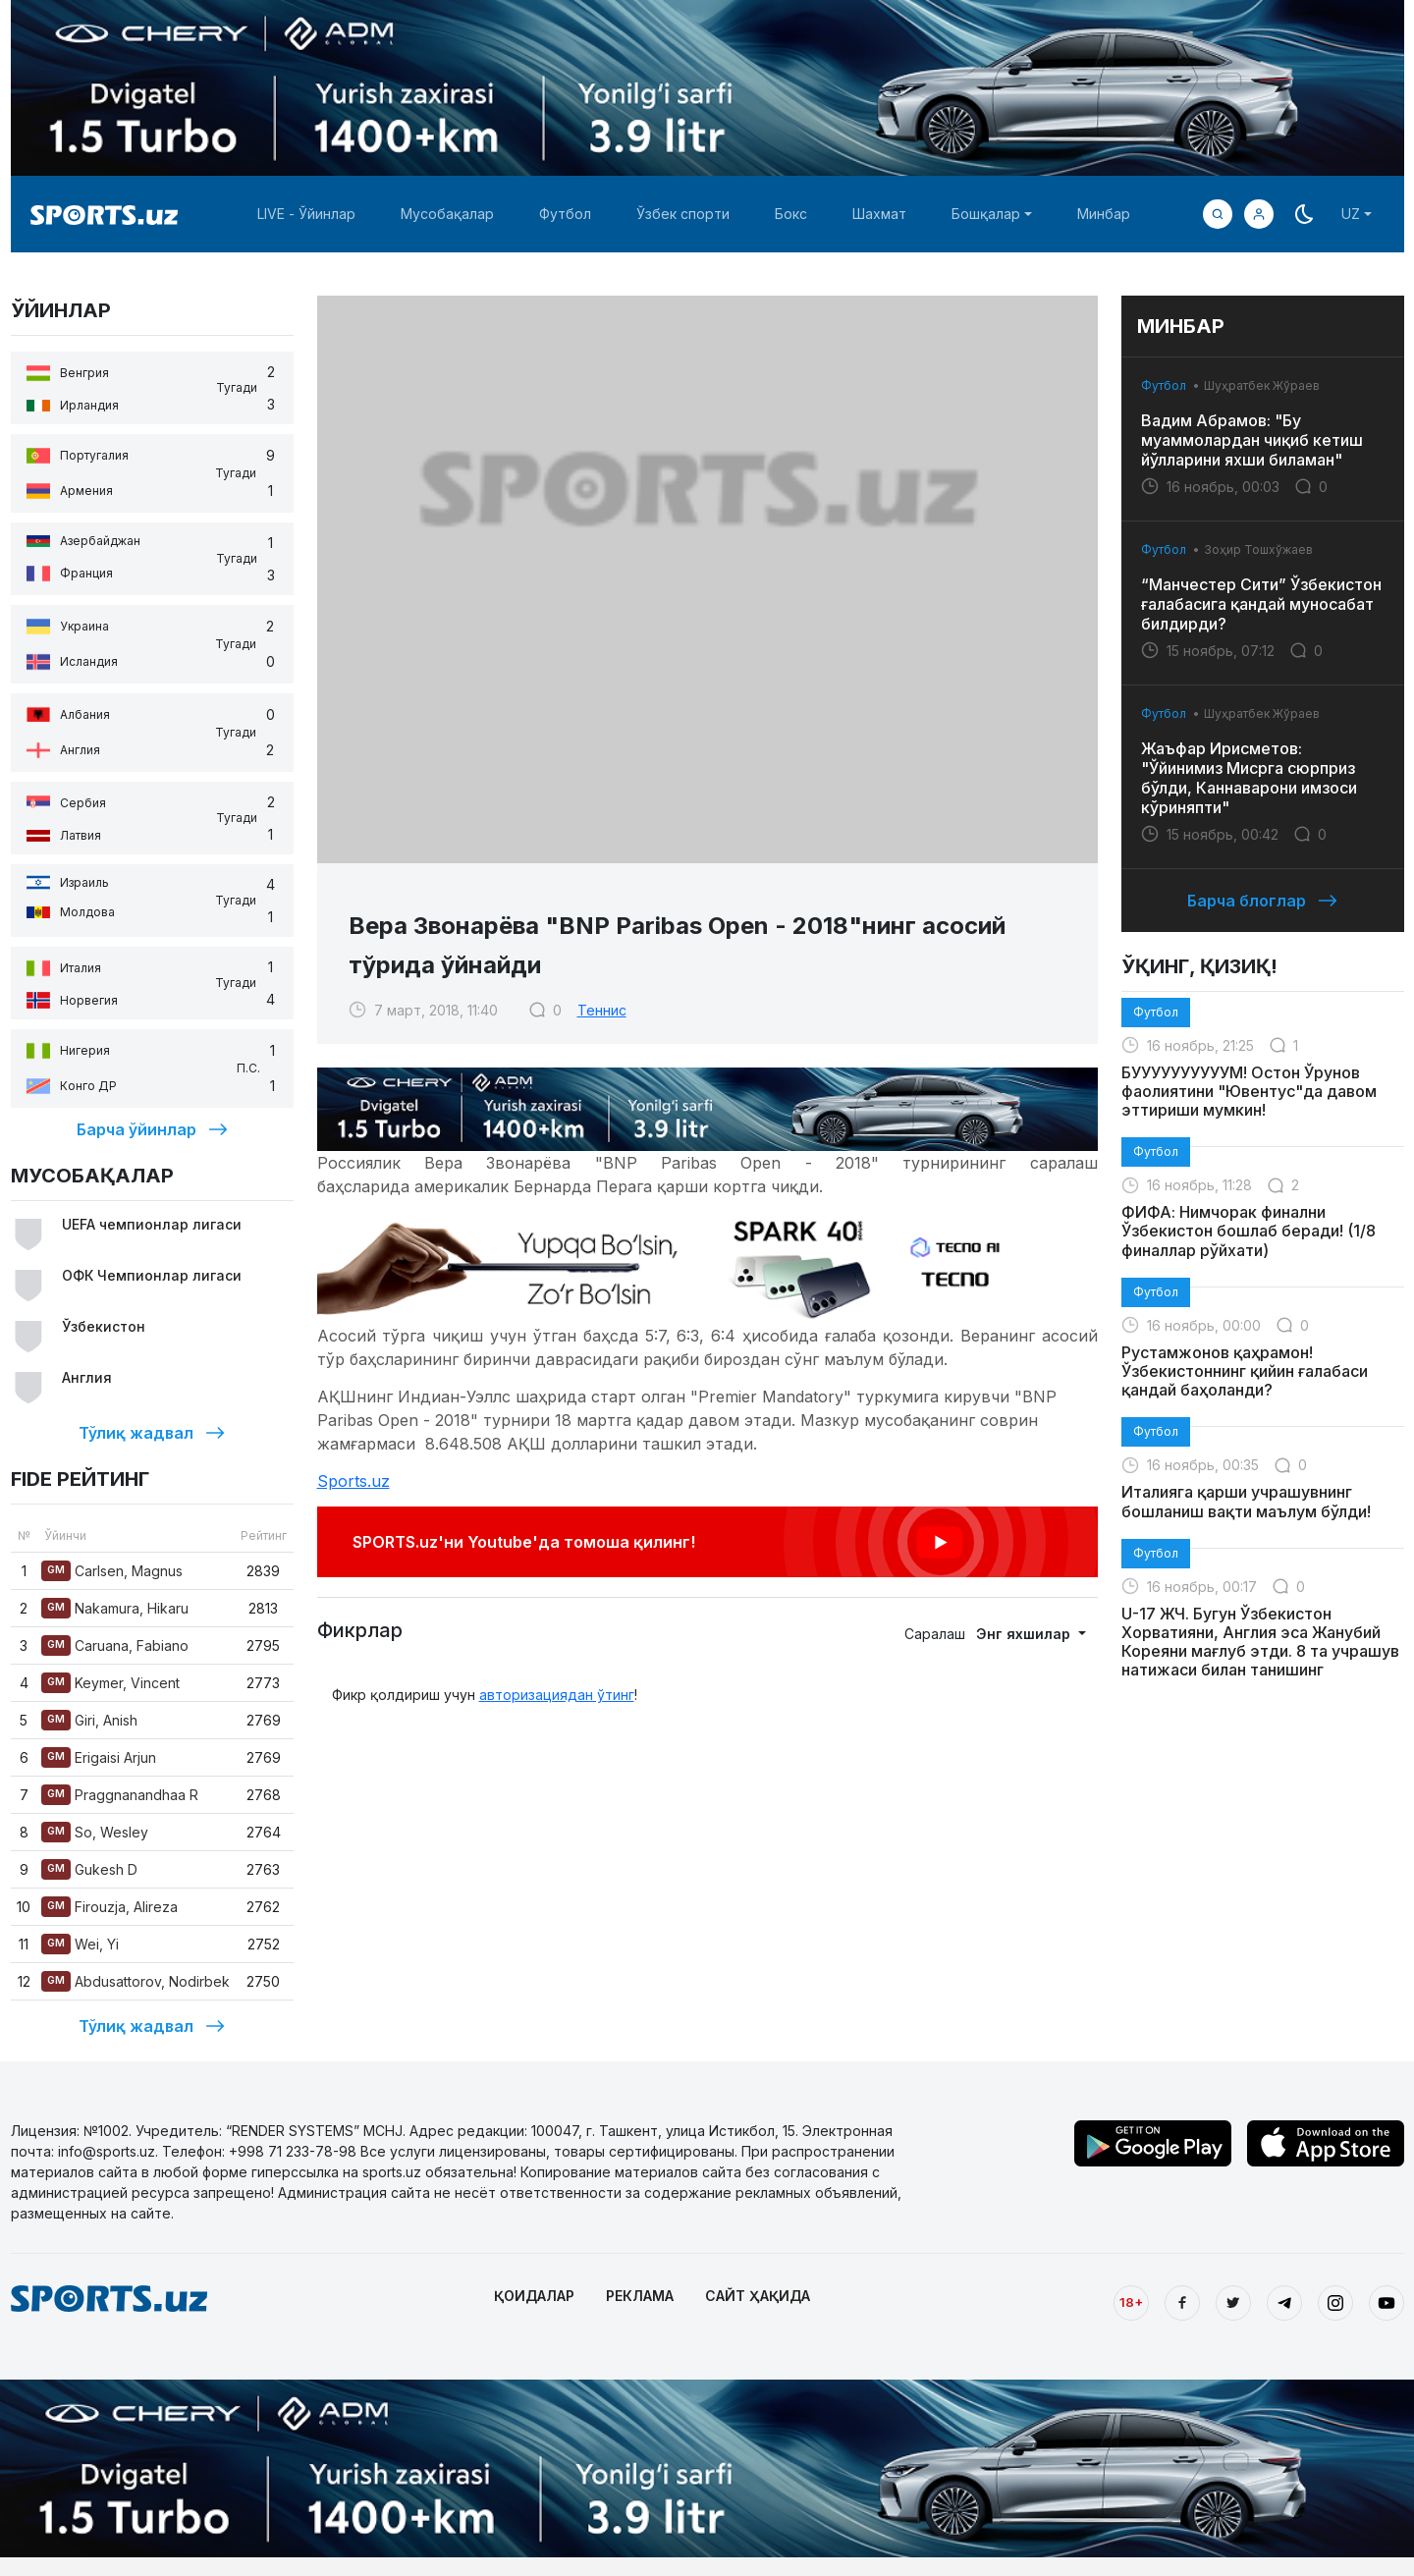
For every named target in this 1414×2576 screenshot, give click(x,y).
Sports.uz (353, 1481)
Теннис (601, 1010)
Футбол (565, 213)
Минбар (1103, 213)
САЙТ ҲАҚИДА (757, 2295)
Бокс (791, 213)
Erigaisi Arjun (98, 1757)
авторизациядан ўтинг (556, 1694)
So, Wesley (94, 1832)
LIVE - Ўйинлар (306, 213)
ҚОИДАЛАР (534, 2295)
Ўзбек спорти (683, 213)
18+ (1131, 2302)
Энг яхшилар (1025, 1633)
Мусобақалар (447, 213)
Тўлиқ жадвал (152, 1433)
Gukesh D (89, 1869)
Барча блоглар (1262, 900)
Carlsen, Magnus (112, 1571)
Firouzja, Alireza (109, 1906)
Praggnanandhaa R (119, 1794)
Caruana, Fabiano (115, 1645)
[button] (1259, 214)
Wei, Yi (80, 1944)
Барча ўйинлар (152, 1129)
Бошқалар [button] (986, 213)
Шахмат (879, 213)
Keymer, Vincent (110, 1682)
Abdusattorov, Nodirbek (135, 1981)
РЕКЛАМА (640, 2295)
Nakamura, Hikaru (115, 1608)
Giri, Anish (89, 1720)
